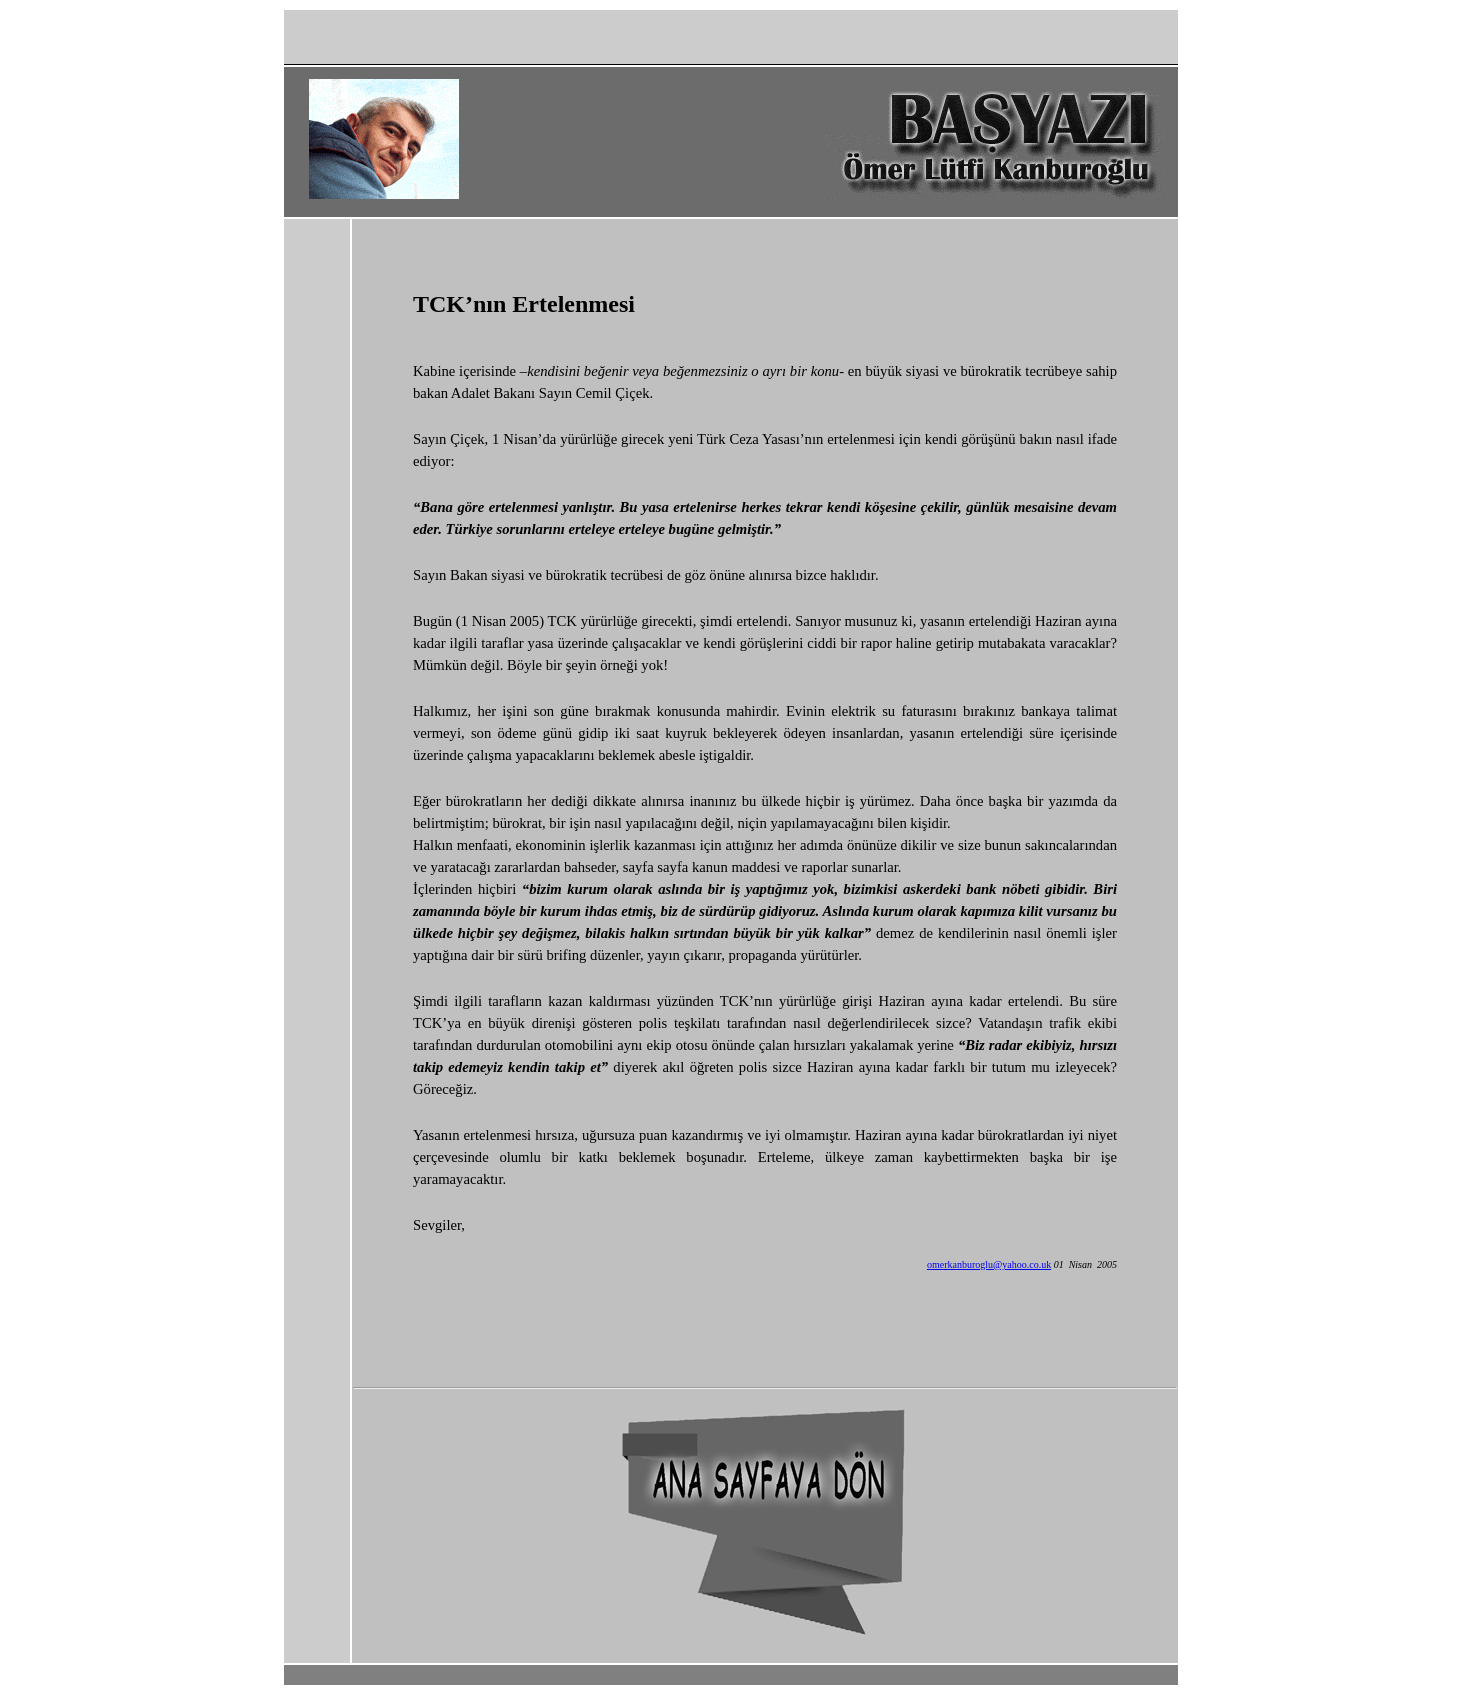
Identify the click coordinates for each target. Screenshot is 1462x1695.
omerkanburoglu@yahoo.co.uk (989, 1264)
